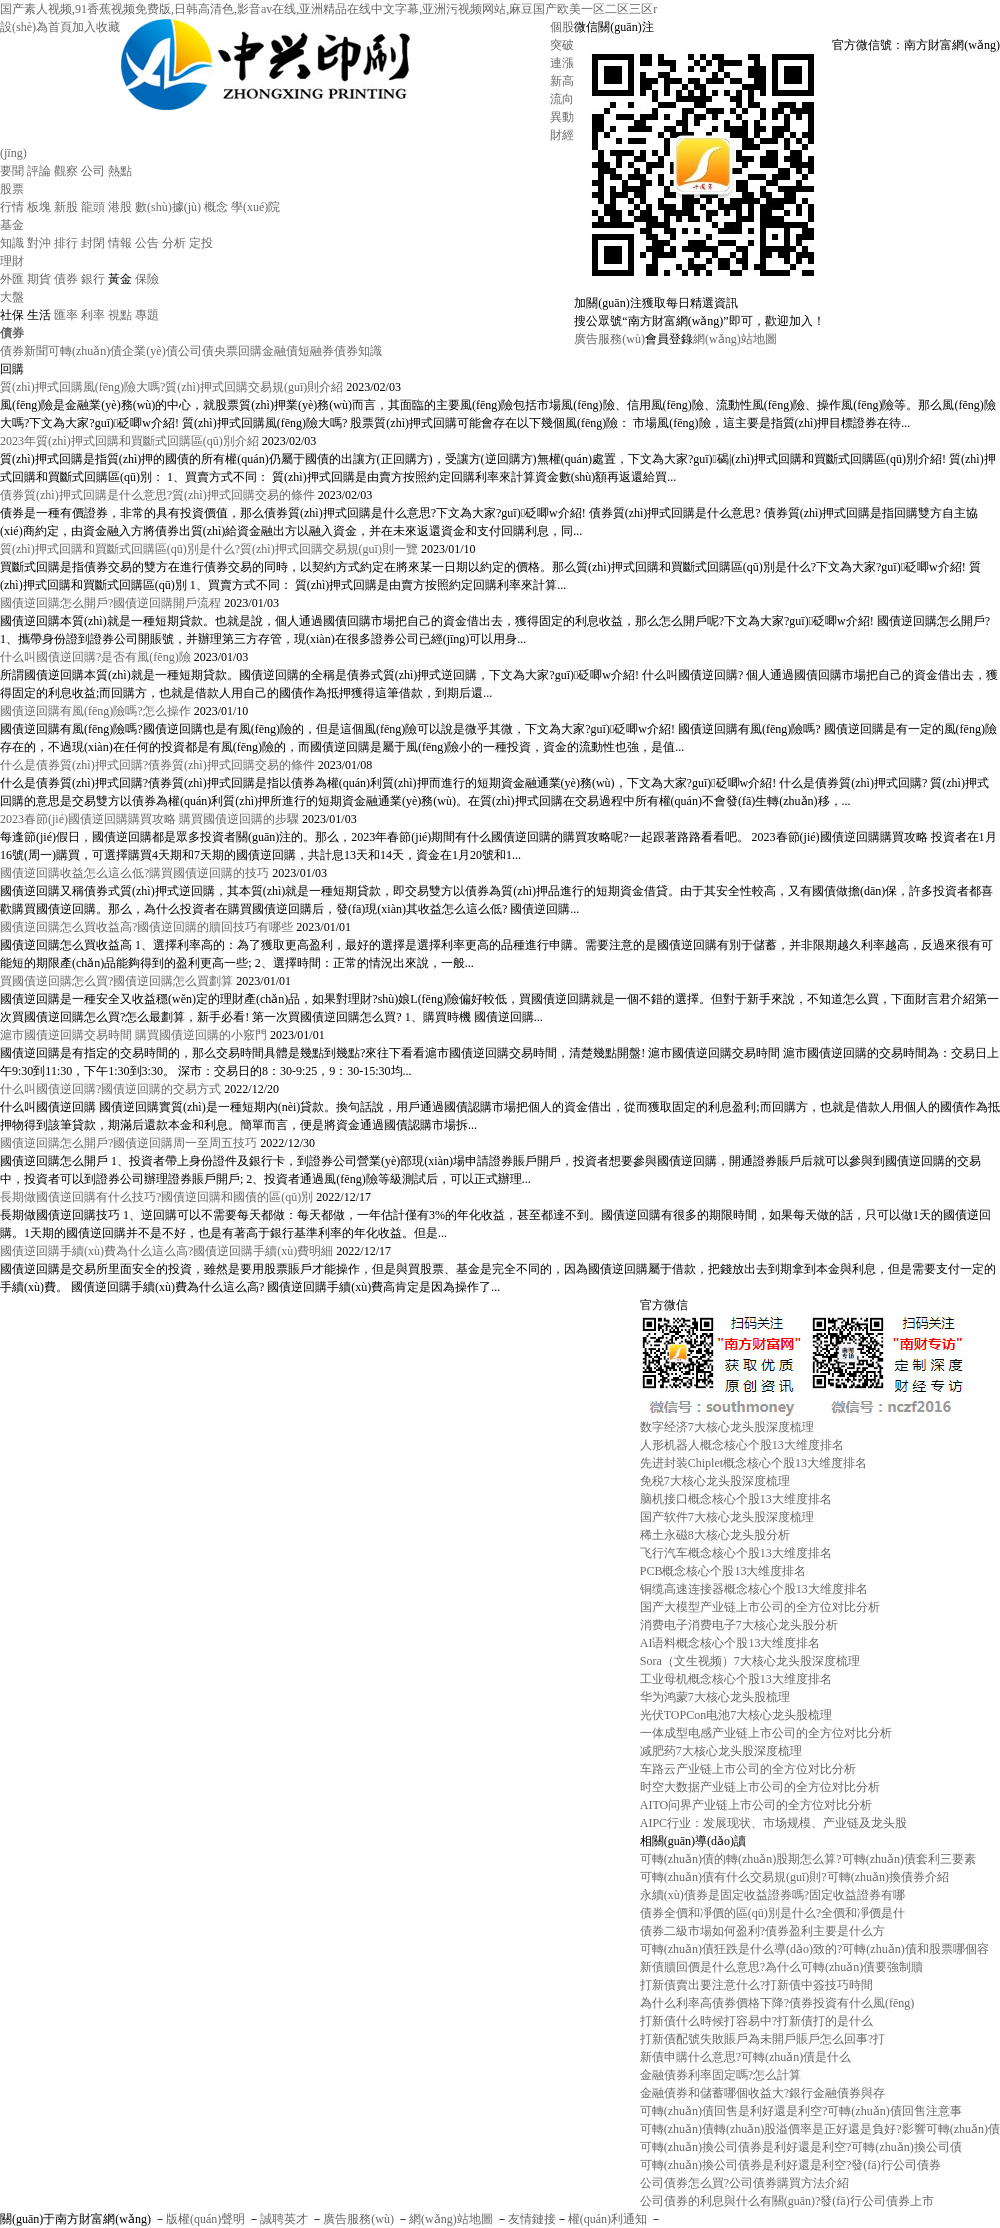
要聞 (12, 171)
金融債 (280, 351)
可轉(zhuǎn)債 (85, 351)
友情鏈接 (532, 2219)
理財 (12, 261)
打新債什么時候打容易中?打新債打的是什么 (756, 2021)
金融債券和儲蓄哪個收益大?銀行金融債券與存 (762, 2093)
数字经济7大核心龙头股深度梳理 (727, 1427)
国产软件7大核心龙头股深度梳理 (727, 1517)
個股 (562, 27)
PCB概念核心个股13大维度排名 (723, 1571)
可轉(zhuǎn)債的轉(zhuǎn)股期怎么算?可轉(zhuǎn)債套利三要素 (808, 1859)
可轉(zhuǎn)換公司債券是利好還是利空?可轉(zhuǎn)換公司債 (801, 2147)
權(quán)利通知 (607, 2219)
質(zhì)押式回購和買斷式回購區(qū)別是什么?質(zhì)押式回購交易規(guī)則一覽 (209, 549)
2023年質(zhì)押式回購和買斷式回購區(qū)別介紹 (129, 441)
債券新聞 (24, 351)
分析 (174, 243)
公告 (147, 243)
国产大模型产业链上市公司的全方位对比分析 (760, 1607)
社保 (12, 315)
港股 (120, 207)
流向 (562, 99)
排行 (66, 243)
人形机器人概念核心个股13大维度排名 (742, 1445)
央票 (226, 351)
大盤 (12, 297)
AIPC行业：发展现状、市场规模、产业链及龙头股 (773, 1823)
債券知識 (358, 351)
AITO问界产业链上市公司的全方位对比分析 (756, 1805)
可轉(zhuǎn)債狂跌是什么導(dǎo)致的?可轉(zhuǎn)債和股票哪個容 (814, 1949)
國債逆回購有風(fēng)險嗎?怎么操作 (95, 711)
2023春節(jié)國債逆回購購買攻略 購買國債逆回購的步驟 (149, 819)
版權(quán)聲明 (205, 2219)
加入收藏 (96, 27)
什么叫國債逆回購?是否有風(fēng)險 (95, 657)
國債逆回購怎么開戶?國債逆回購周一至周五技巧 (128, 1143)
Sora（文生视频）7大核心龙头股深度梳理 (750, 1661)
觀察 (66, 171)
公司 (93, 171)
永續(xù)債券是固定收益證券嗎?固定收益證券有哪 (772, 1895)
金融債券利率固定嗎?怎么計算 (720, 2075)
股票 (12, 189)
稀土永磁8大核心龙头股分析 (715, 1535)
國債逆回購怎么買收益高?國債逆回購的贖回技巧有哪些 (146, 927)
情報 (120, 243)
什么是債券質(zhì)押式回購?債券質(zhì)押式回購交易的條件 (157, 765)
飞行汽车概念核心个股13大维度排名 (736, 1553)
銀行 (93, 279)
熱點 (120, 171)
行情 (12, 207)
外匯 (12, 279)
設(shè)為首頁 (36, 27)
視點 (120, 315)
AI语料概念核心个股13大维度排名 (730, 1643)
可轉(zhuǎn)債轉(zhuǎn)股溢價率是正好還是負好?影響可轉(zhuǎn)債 (820, 2129)
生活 (39, 315)
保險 (147, 279)
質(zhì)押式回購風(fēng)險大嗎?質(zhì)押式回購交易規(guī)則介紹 (171, 387)
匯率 (66, 315)
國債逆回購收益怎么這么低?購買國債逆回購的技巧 (134, 873)
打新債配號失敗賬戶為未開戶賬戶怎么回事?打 (762, 2039)
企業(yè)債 (149, 351)
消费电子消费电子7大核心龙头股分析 (739, 1625)
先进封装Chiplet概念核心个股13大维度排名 (753, 1463)
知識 (12, 243)
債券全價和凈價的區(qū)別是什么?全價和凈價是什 (772, 1913)
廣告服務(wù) (609, 339)
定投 (201, 243)
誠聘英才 (284, 2219)
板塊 (39, 207)
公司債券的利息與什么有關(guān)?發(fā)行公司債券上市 (787, 2201)
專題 (147, 315)
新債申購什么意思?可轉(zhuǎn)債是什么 (746, 2057)
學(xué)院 (255, 207)
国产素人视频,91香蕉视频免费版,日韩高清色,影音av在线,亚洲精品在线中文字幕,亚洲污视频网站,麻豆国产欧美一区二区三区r (328, 9)
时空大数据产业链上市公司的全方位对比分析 (760, 1787)
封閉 (93, 243)
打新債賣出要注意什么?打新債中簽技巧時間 (756, 1985)
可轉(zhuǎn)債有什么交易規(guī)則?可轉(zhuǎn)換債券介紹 (794, 1877)
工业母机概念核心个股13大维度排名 (736, 1679)
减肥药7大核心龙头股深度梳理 (721, 1751)
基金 (12, 225)
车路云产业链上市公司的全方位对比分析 (748, 1769)
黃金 (120, 279)
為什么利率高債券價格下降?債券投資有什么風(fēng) (777, 2003)
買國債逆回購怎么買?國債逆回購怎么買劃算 (116, 981)
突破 (562, 45)
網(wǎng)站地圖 (735, 339)
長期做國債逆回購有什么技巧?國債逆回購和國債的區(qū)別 (156, 1197)
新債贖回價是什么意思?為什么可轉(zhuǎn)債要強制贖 (782, 1967)
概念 (216, 207)
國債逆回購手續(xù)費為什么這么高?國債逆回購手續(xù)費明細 (166, 1251)
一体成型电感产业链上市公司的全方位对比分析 (766, 1733)
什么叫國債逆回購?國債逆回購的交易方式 (110, 1089)
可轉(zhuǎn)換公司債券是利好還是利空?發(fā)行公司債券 (790, 2165)
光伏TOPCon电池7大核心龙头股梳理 (736, 1715)
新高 (562, 81)
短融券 (316, 351)
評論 (39, 171)
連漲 (562, 63)
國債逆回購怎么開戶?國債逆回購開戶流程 (110, 603)
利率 (93, 315)
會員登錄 (669, 339)
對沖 (39, 243)
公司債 (196, 351)
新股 (66, 207)
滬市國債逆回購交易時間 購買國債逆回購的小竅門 (133, 1035)
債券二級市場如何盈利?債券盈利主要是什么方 (762, 1931)
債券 (66, 279)
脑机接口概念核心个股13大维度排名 (736, 1499)
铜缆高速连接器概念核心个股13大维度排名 (754, 1589)
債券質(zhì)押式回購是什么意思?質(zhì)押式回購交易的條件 (157, 495)
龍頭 (93, 207)
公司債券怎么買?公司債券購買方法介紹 (744, 2183)
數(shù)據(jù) (168, 207)
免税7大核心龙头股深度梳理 (715, 1481)
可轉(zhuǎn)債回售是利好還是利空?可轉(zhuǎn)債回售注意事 (801, 2111)
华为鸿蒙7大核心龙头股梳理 (715, 1697)
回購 (250, 351)
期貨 (39, 279)
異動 (562, 117)
